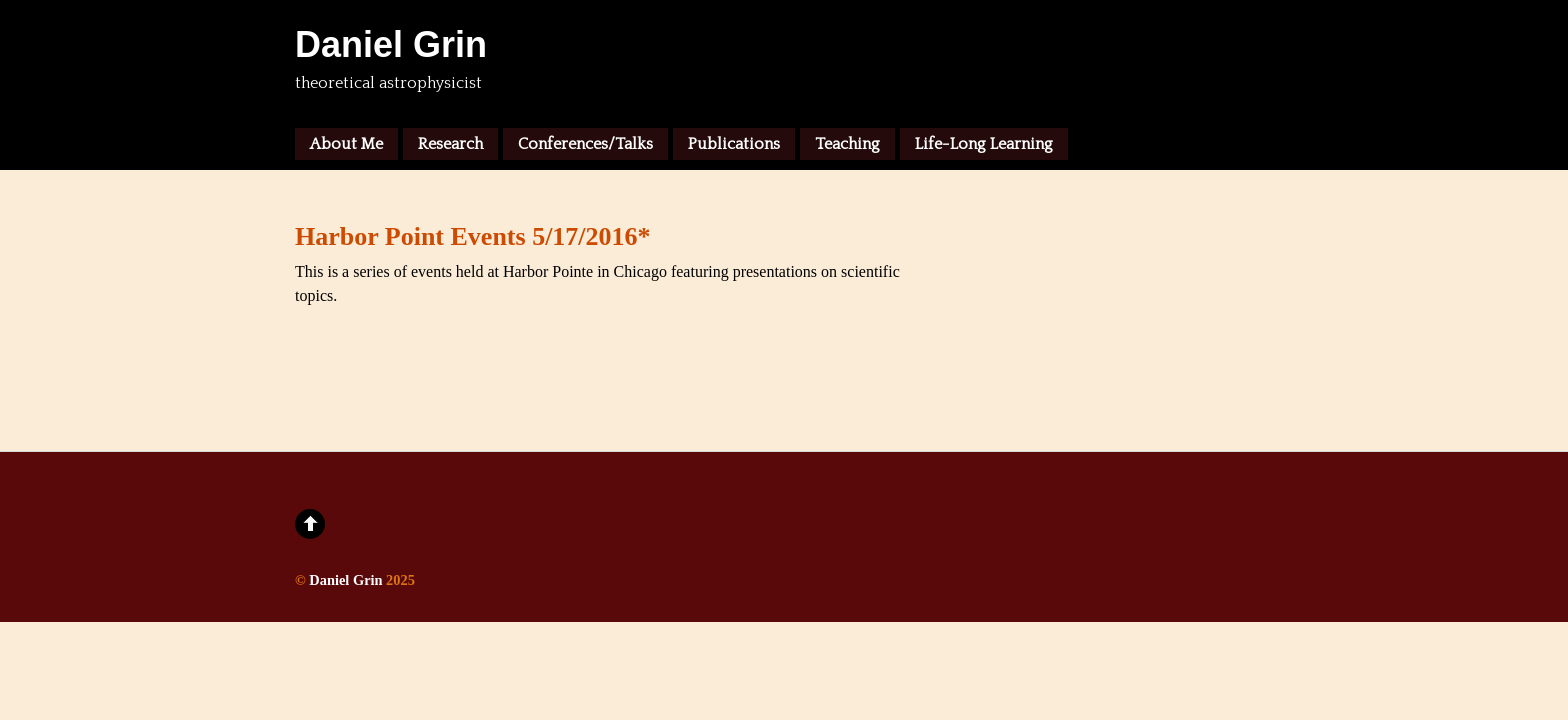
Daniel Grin (345, 580)
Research (450, 144)
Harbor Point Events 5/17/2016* (473, 236)
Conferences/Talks (585, 144)
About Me (346, 144)
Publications (734, 144)
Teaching (847, 144)
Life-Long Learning (984, 144)
